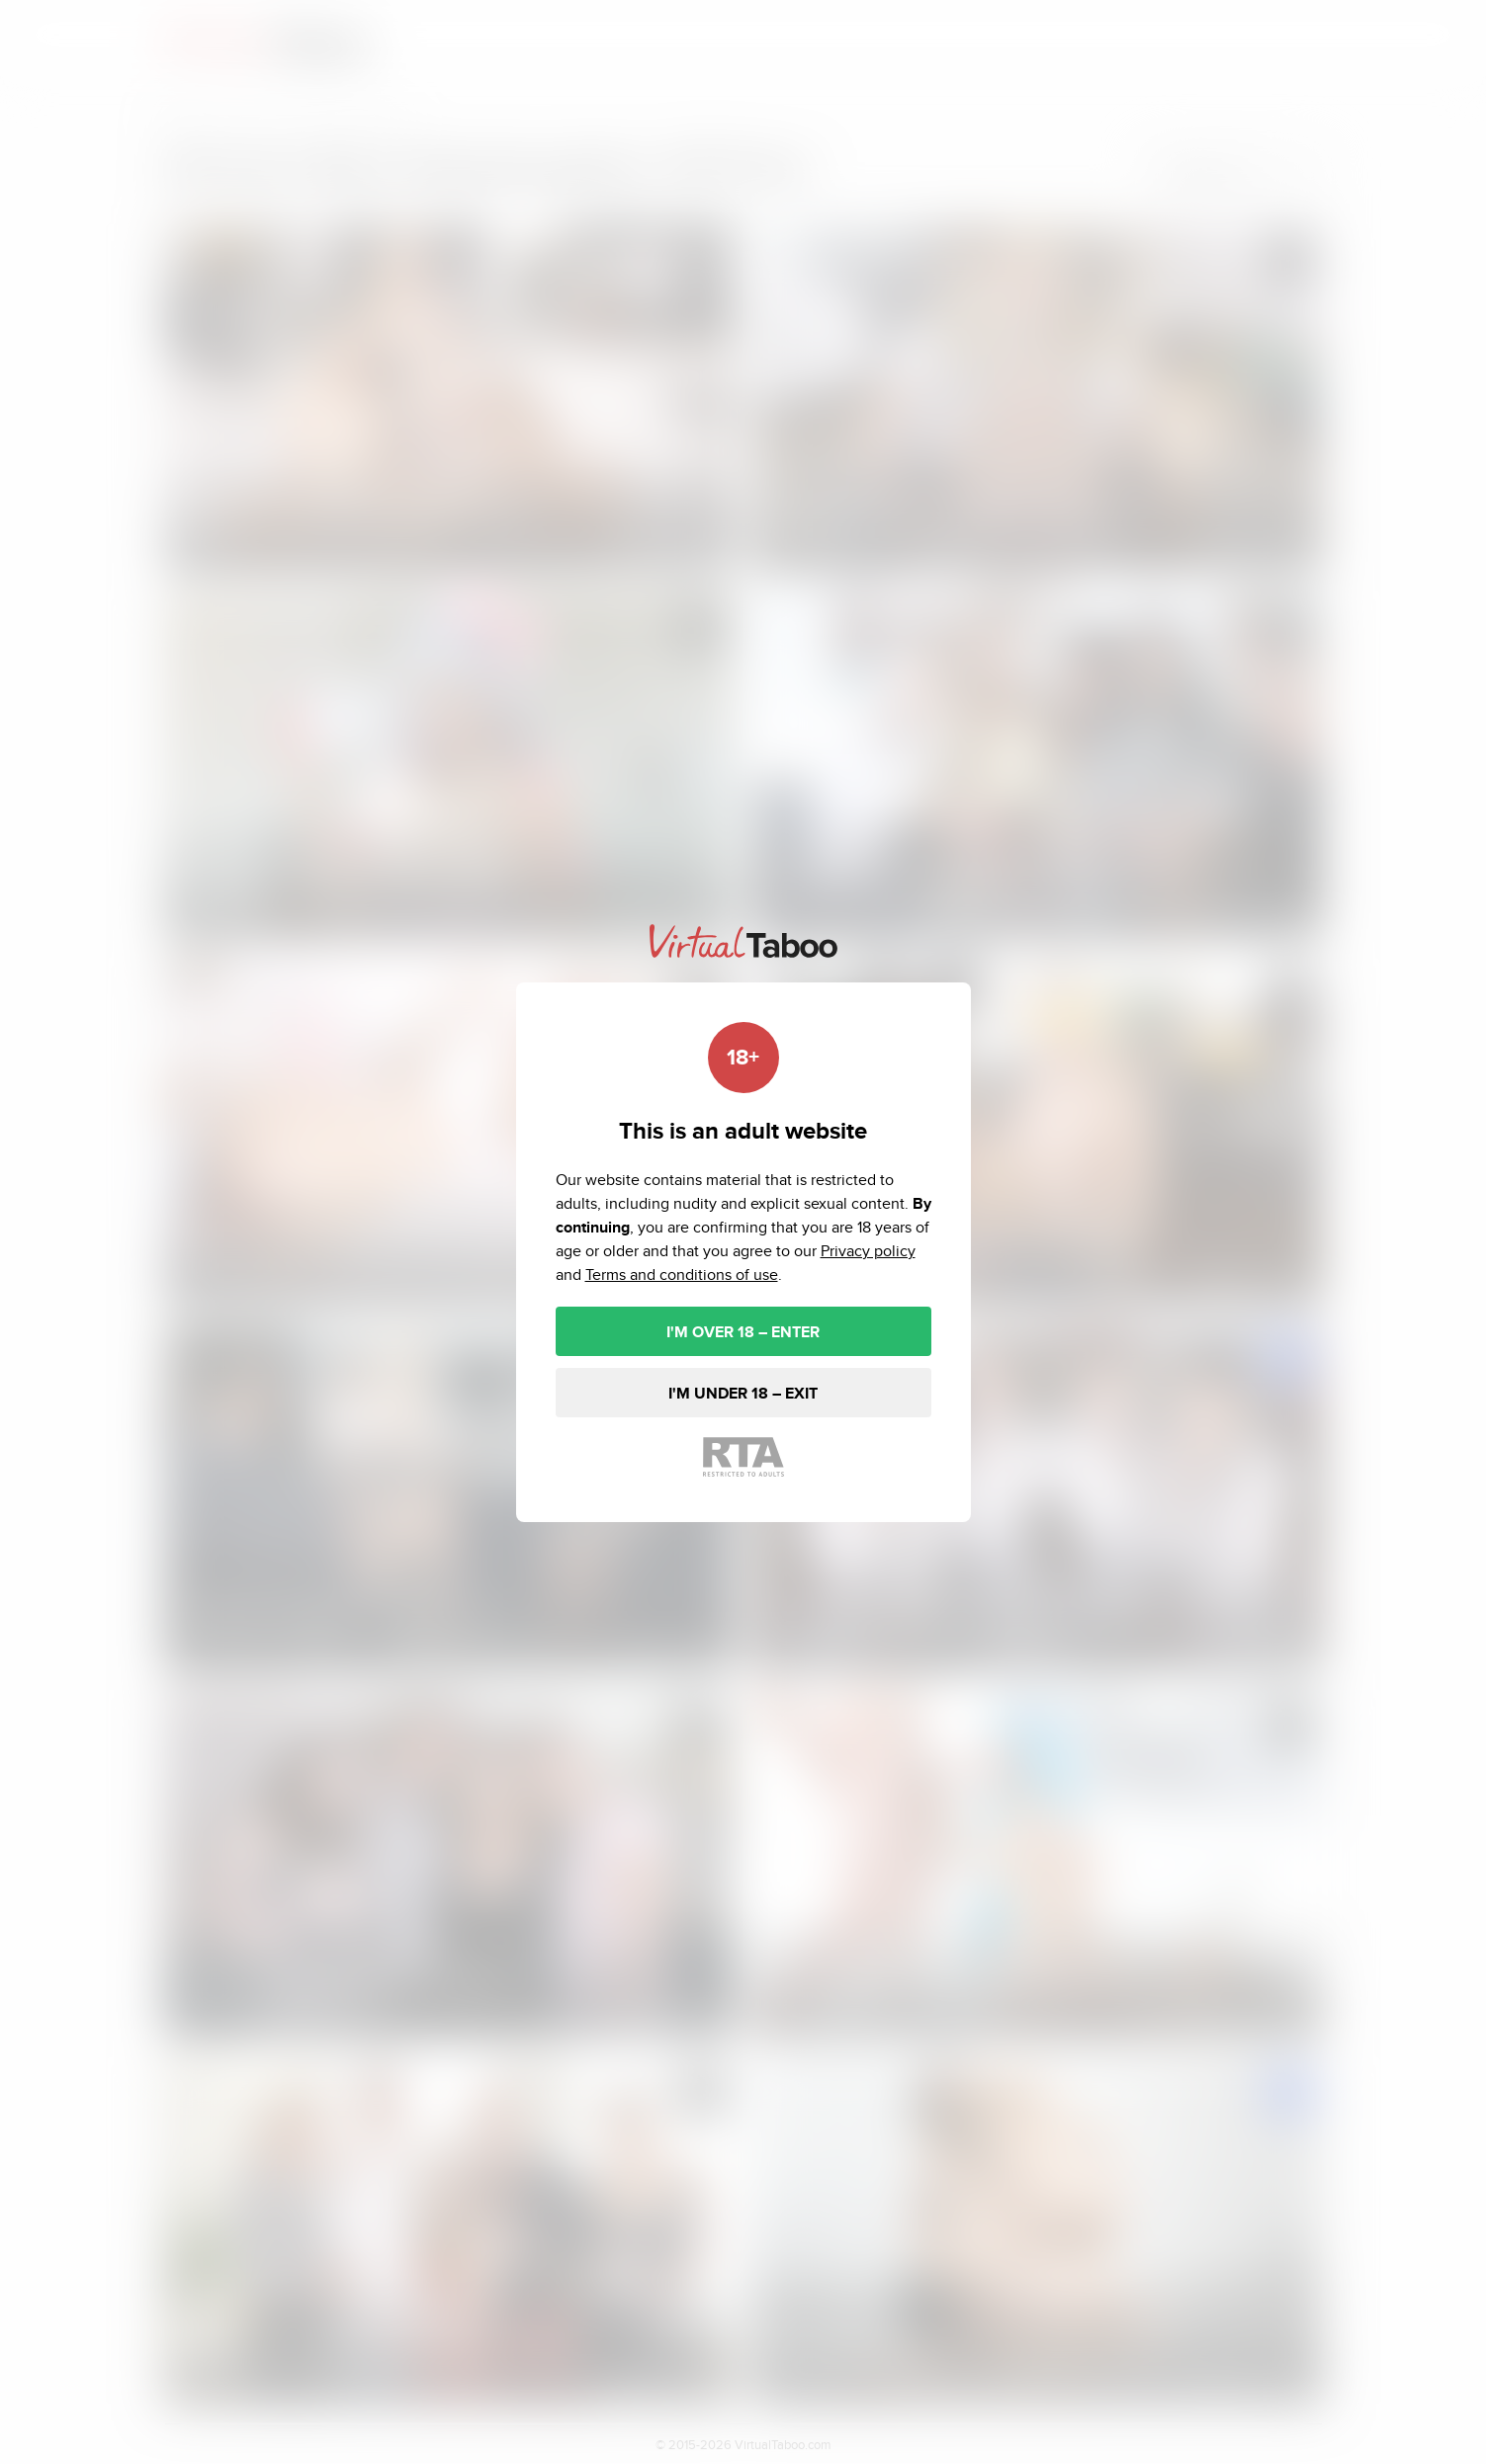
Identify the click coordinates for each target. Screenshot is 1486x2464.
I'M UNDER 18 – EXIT (743, 1393)
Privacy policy (868, 1250)
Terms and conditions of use (681, 1274)
